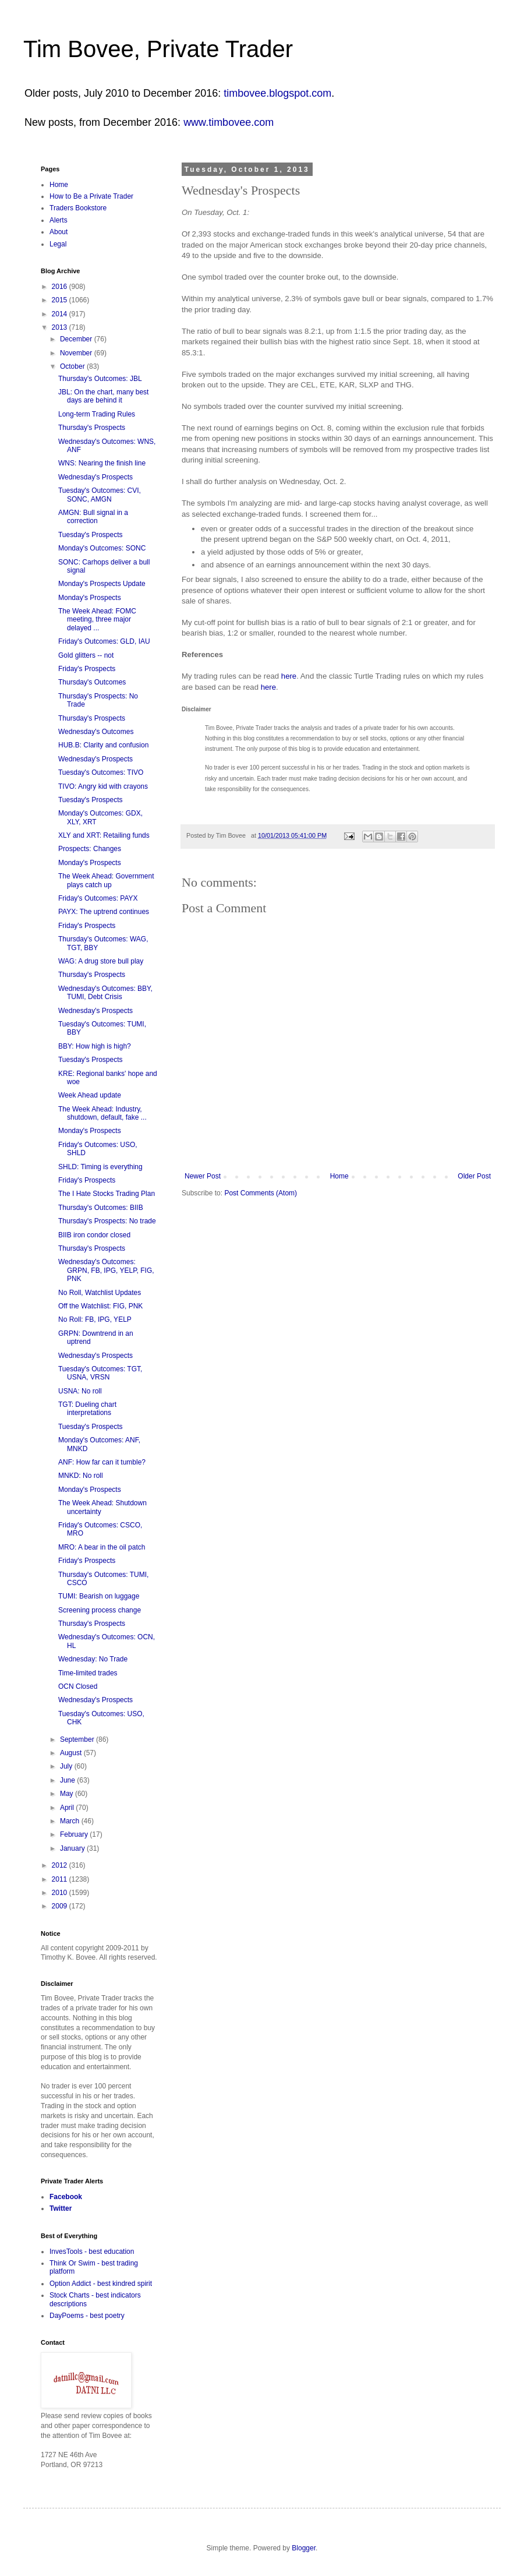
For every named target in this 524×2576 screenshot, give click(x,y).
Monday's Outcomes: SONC (102, 548)
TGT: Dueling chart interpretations (87, 1408)
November (77, 353)
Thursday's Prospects (91, 428)
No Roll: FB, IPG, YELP (95, 1319)
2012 (60, 1865)
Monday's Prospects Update (102, 584)
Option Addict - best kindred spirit (100, 2283)
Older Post (474, 1176)
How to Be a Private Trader (91, 196)
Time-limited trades (88, 1673)
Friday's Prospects (86, 669)
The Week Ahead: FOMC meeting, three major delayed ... (97, 619)
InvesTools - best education (91, 2251)
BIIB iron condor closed (94, 1235)
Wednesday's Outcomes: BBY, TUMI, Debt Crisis (105, 992)
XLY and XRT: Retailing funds (104, 835)
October (73, 366)
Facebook (65, 2197)
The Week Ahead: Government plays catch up (106, 880)
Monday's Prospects (89, 598)
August (72, 1753)
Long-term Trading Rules (96, 414)
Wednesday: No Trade (93, 1659)
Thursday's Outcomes (92, 682)
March (71, 1821)
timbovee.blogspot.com (277, 93)
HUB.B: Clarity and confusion (103, 745)
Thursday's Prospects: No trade (107, 1221)
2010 (60, 1893)
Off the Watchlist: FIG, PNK (100, 1306)
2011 (60, 1879)
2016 (60, 287)
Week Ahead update (89, 1095)
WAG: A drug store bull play (100, 961)
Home (339, 1176)
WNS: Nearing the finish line (102, 463)
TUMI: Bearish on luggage (98, 1596)
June (68, 1780)
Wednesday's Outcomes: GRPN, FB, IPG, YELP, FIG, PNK (106, 1270)
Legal (57, 244)
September (78, 1739)
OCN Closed (77, 1686)
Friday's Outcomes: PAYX (98, 898)
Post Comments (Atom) (260, 1193)
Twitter (60, 2208)
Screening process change (99, 1610)
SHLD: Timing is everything (100, 1167)
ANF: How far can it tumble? (102, 1462)
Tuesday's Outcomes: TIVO (100, 772)
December (77, 339)
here (288, 676)
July (67, 1766)
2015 (60, 300)
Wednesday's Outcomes (95, 732)
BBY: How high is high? (94, 1046)
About (58, 232)
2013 (60, 327)
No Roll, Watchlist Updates (99, 1293)
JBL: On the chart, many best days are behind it (103, 396)
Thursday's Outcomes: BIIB (100, 1208)
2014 (60, 314)
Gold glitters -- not (86, 655)
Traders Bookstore (78, 208)
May (67, 1794)
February (75, 1834)
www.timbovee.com (228, 122)
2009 (60, 1906)
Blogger (304, 2548)
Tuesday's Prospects (90, 535)
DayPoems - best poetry (87, 2316)
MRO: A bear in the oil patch (101, 1547)
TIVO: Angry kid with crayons (103, 786)
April (68, 1808)
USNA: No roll (80, 1391)
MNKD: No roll (80, 1476)
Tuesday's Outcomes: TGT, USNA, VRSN (100, 1373)
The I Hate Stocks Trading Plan (106, 1194)
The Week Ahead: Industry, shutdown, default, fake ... (102, 1113)
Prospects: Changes (89, 849)
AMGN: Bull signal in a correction (93, 517)
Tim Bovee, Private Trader (158, 49)
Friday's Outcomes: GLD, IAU (104, 641)
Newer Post (203, 1176)
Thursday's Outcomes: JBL (100, 379)
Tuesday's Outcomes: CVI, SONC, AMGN (99, 494)
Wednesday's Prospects (95, 477)
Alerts (58, 220)
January (73, 1848)
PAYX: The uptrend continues (103, 912)
